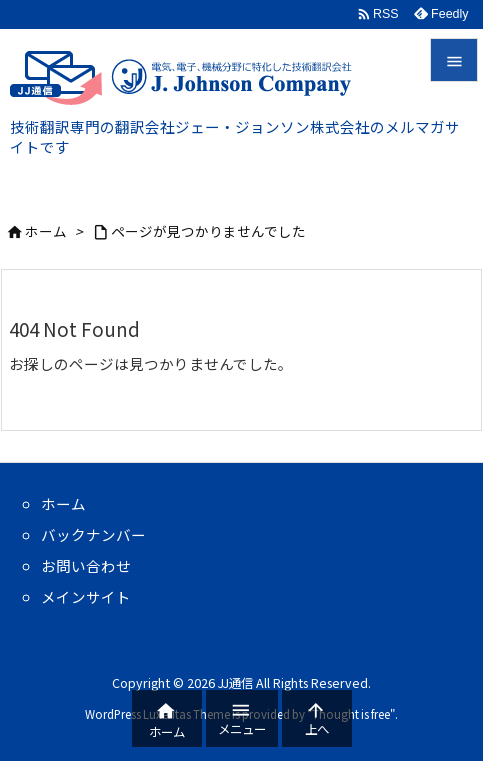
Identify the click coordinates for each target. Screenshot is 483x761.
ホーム (46, 231)
